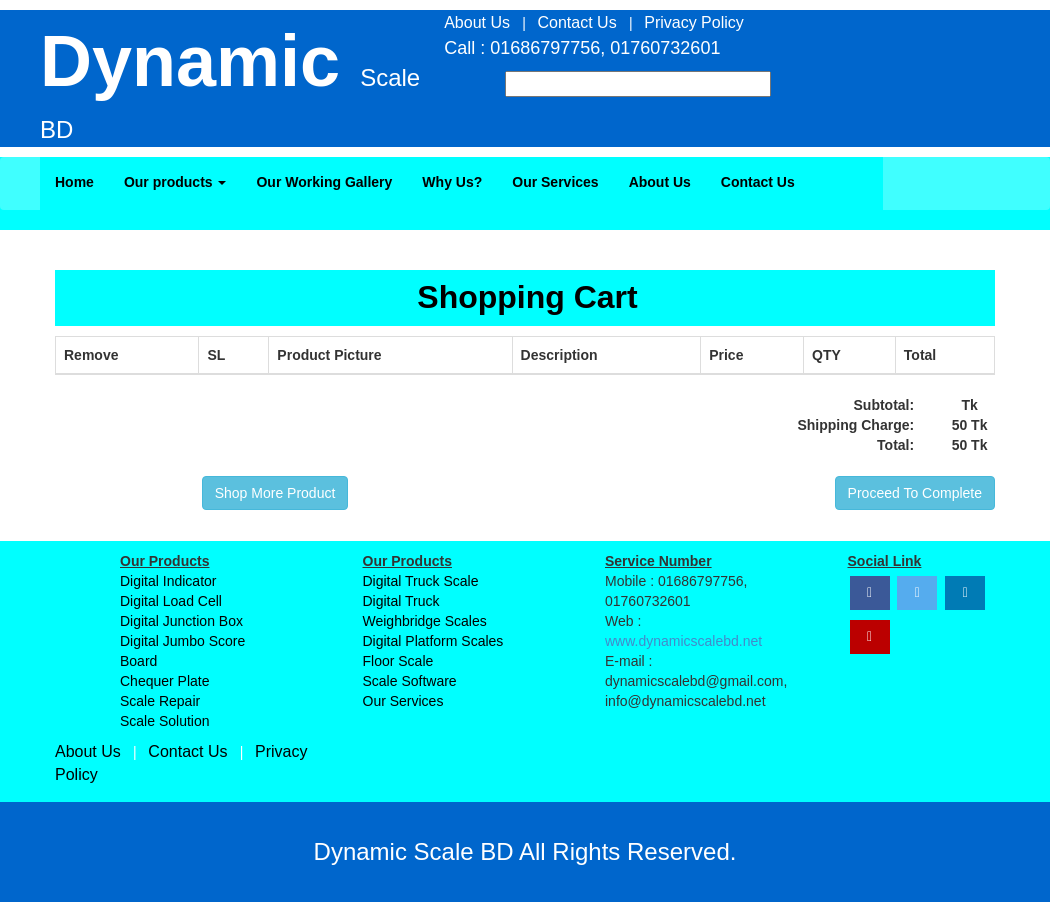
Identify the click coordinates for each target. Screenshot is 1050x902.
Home (74, 182)
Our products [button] (175, 182)
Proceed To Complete (915, 493)
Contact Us (758, 182)
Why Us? (452, 182)
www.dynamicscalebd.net (683, 641)
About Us (660, 182)
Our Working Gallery (324, 182)
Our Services (555, 182)
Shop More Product (275, 493)
